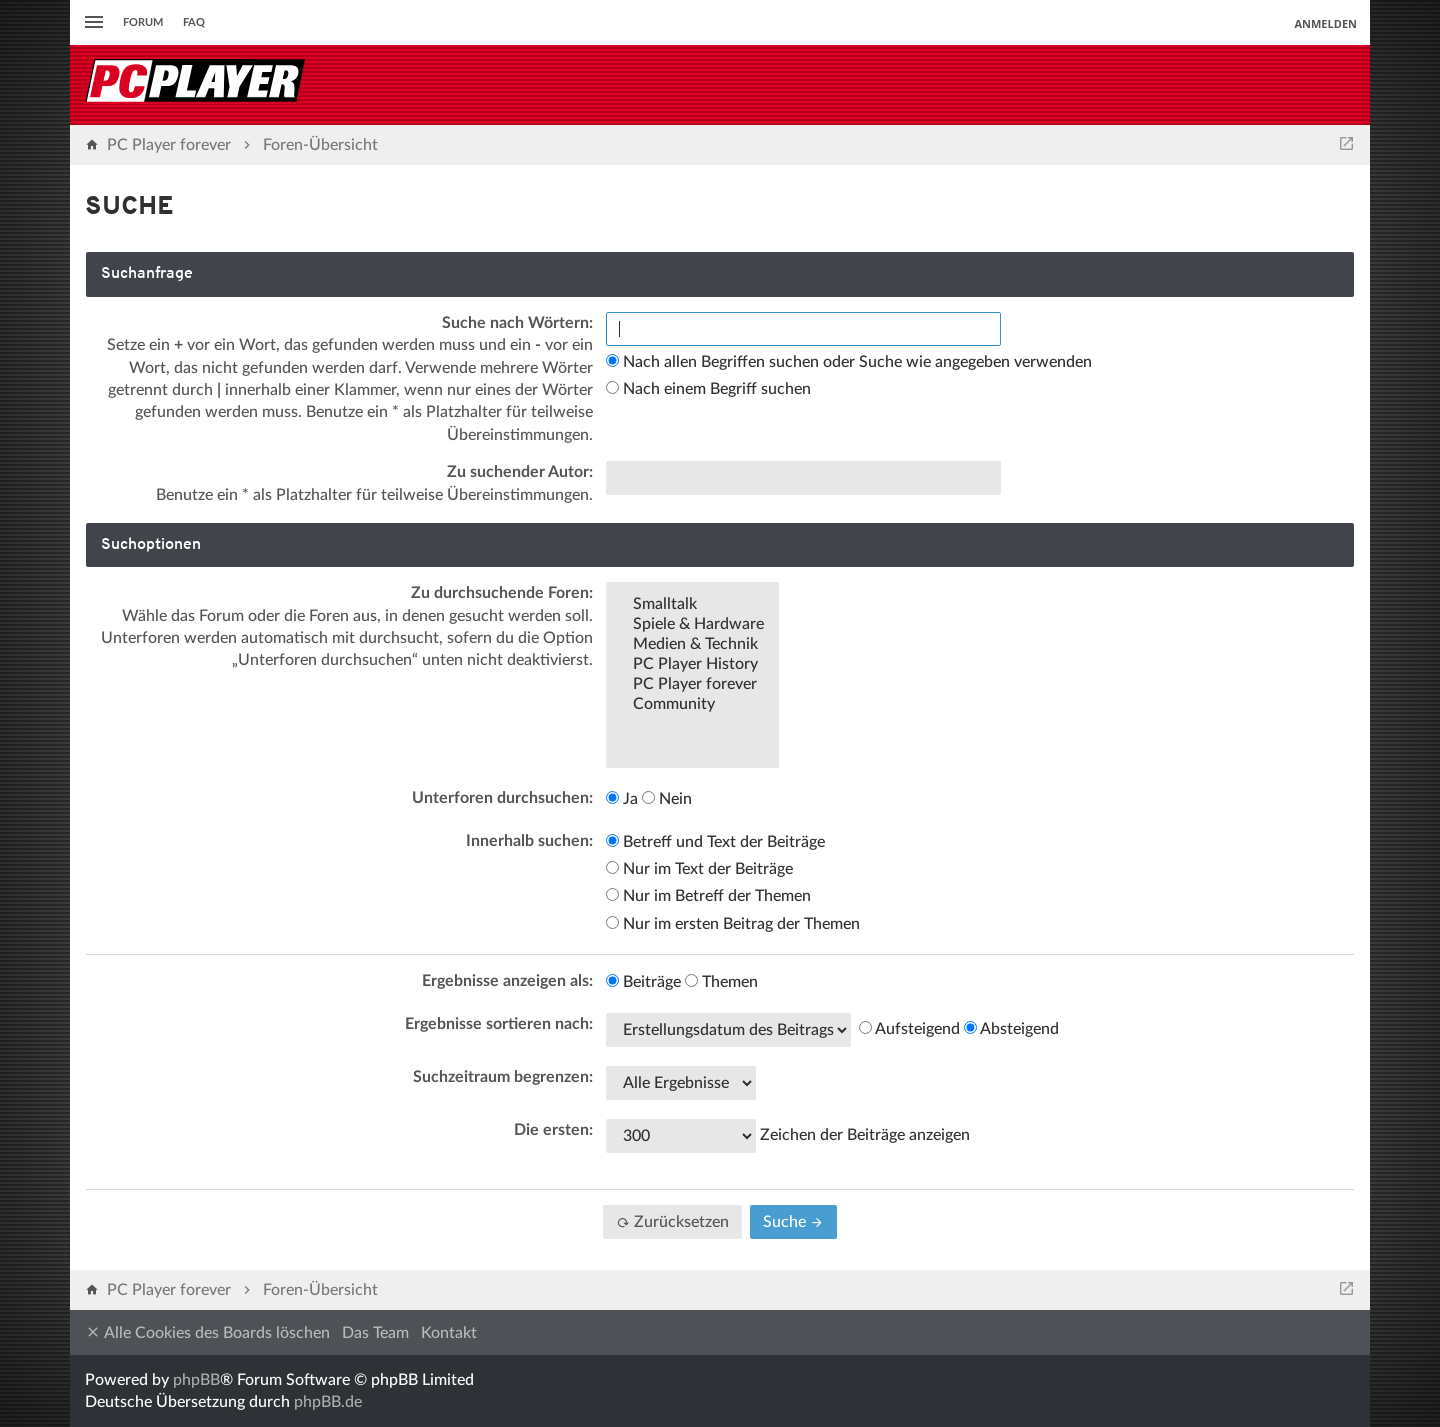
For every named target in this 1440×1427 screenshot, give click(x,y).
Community (692, 705)
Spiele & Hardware (692, 625)
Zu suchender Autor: (520, 472)
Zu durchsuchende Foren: (502, 593)
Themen (721, 982)
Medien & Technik (692, 645)
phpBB (196, 1380)
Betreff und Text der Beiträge (715, 842)
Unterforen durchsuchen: (502, 798)
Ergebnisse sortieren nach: (499, 1024)
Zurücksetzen (672, 1222)
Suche (793, 1222)
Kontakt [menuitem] (449, 1333)
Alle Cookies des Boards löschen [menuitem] (207, 1332)
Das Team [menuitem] (375, 1333)
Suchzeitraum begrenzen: (503, 1077)
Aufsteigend (909, 1029)
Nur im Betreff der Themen (708, 896)
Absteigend (1011, 1029)
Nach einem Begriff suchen (708, 389)
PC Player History (692, 665)
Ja (622, 799)
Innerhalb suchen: (529, 841)
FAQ (194, 22)
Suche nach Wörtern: (517, 323)
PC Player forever (692, 685)
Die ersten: (553, 1130)
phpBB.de (328, 1402)
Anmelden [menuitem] (1325, 23)
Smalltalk (692, 605)
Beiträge (643, 982)
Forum (143, 22)
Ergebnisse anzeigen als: (507, 981)
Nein (667, 799)
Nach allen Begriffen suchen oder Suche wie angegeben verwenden (849, 362)
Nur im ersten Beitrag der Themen (733, 924)
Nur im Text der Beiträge (699, 869)
